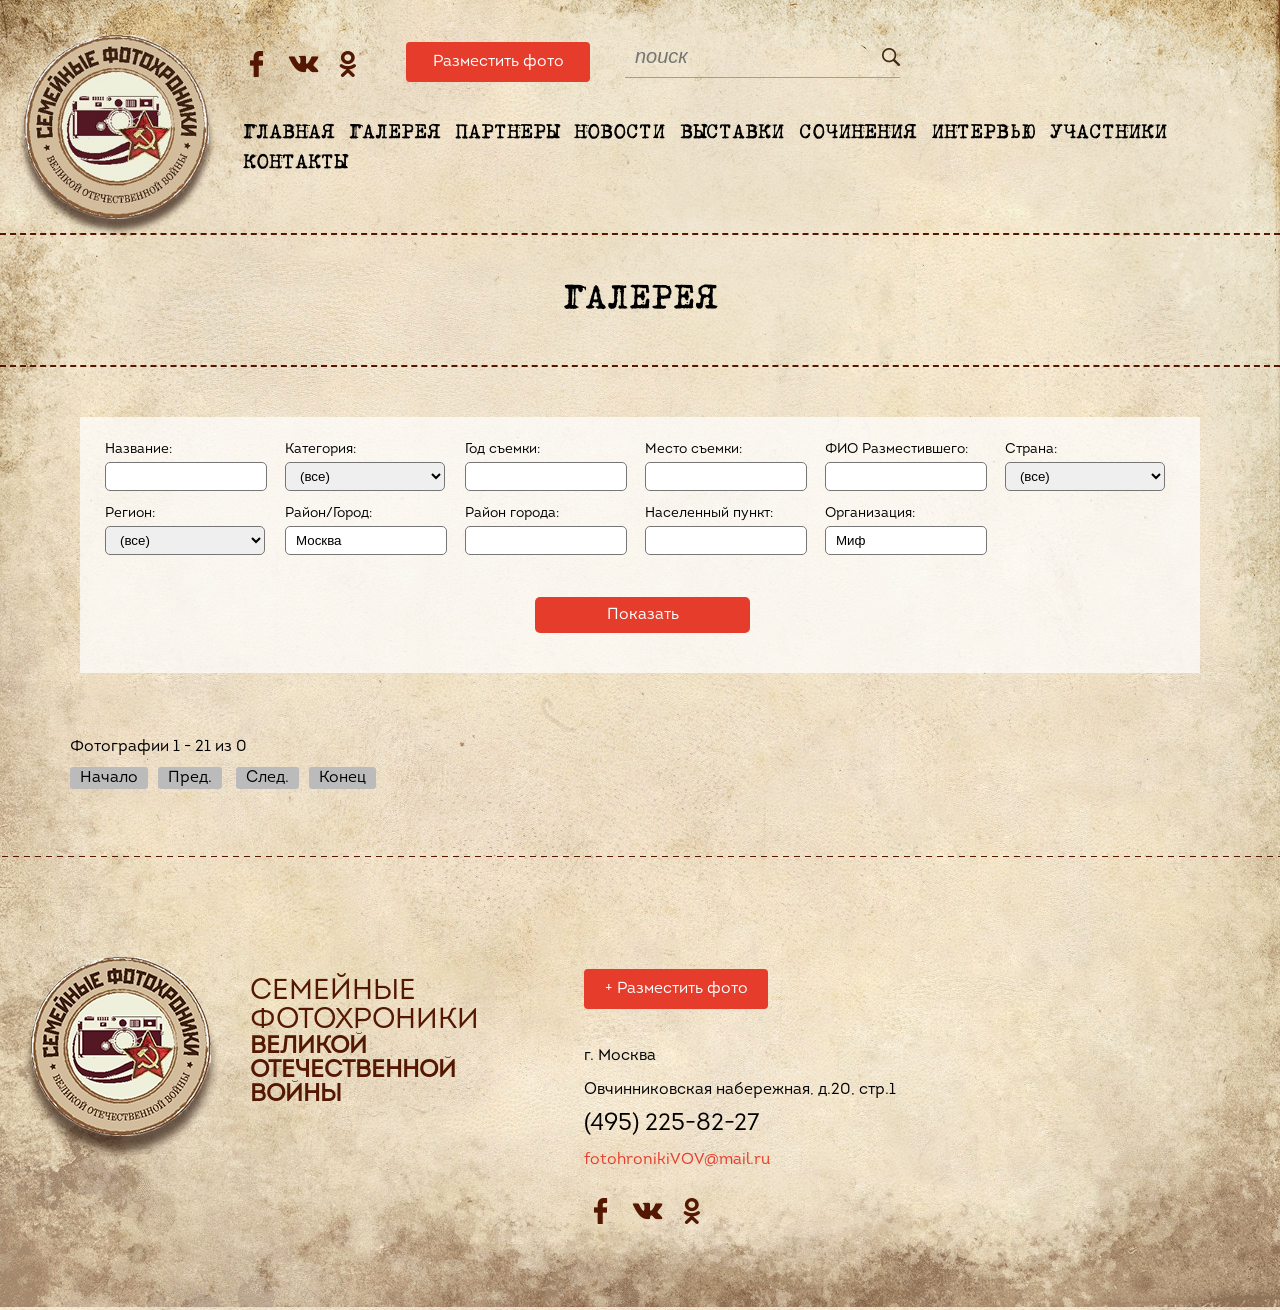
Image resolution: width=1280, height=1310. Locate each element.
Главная (288, 133)
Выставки (732, 133)
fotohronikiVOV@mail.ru (677, 1163)
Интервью (983, 133)
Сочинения (857, 133)
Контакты (295, 163)
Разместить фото (498, 62)
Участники (1108, 133)
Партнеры (507, 133)
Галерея (394, 133)
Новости (619, 133)
